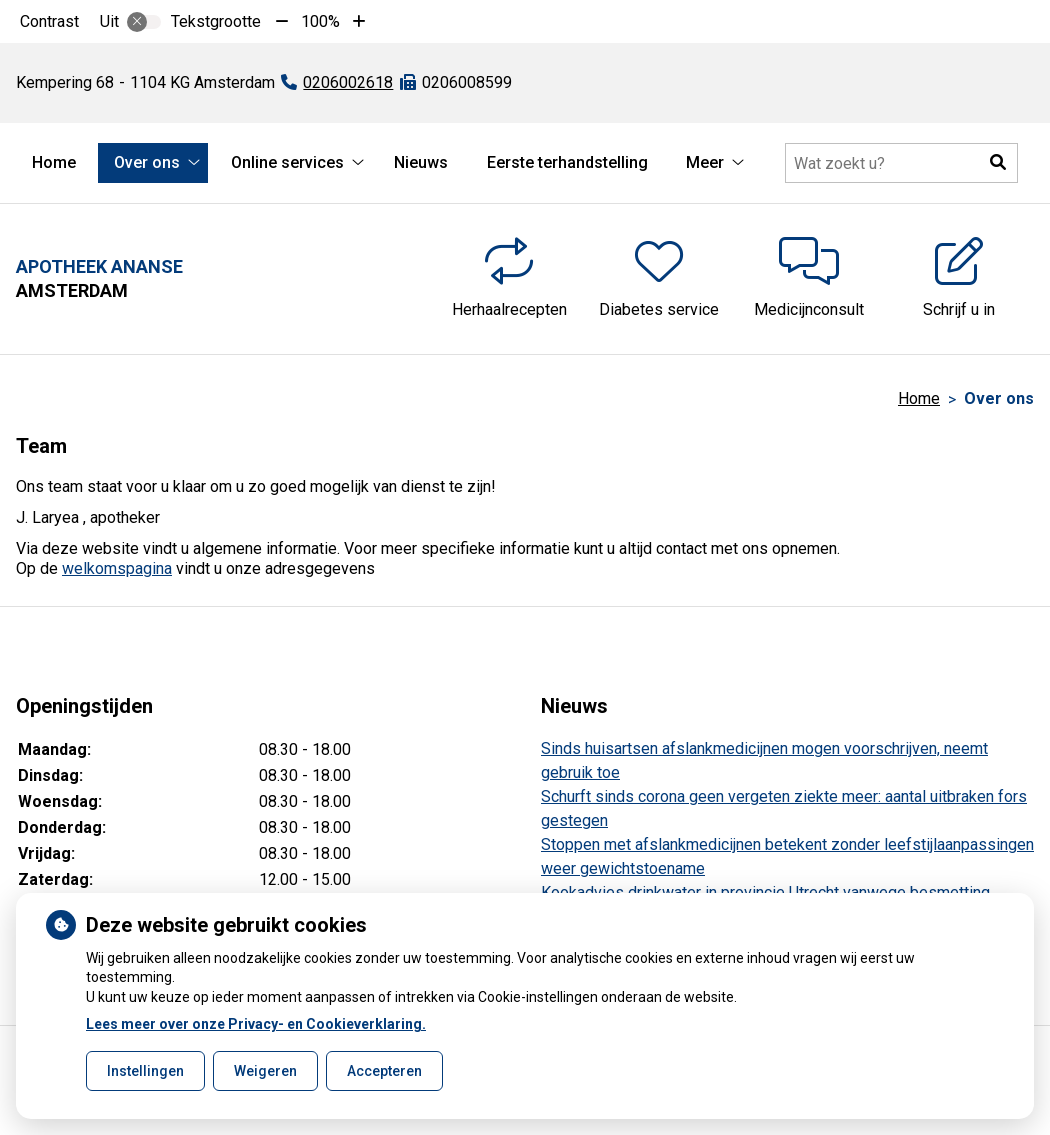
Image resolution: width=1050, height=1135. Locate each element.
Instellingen (145, 1071)
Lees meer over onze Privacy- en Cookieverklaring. (256, 1024)
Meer (705, 162)
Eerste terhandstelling (567, 162)
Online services (287, 162)
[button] (998, 163)
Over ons (147, 162)
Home (54, 162)
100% (320, 21)
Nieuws (421, 162)
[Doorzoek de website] (901, 163)
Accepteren (384, 1071)
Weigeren (265, 1071)
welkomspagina (117, 568)
